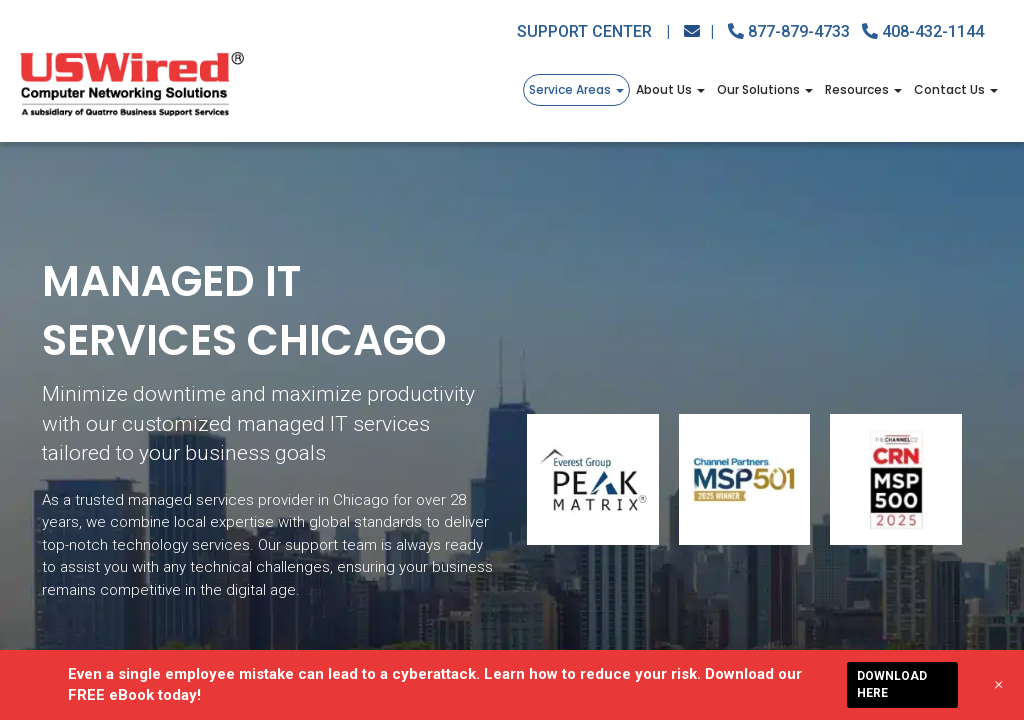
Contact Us (956, 89)
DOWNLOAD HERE (892, 684)
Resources (863, 89)
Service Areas (576, 89)
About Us (670, 89)
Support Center (593, 31)
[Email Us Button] (699, 31)
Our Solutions (765, 89)
